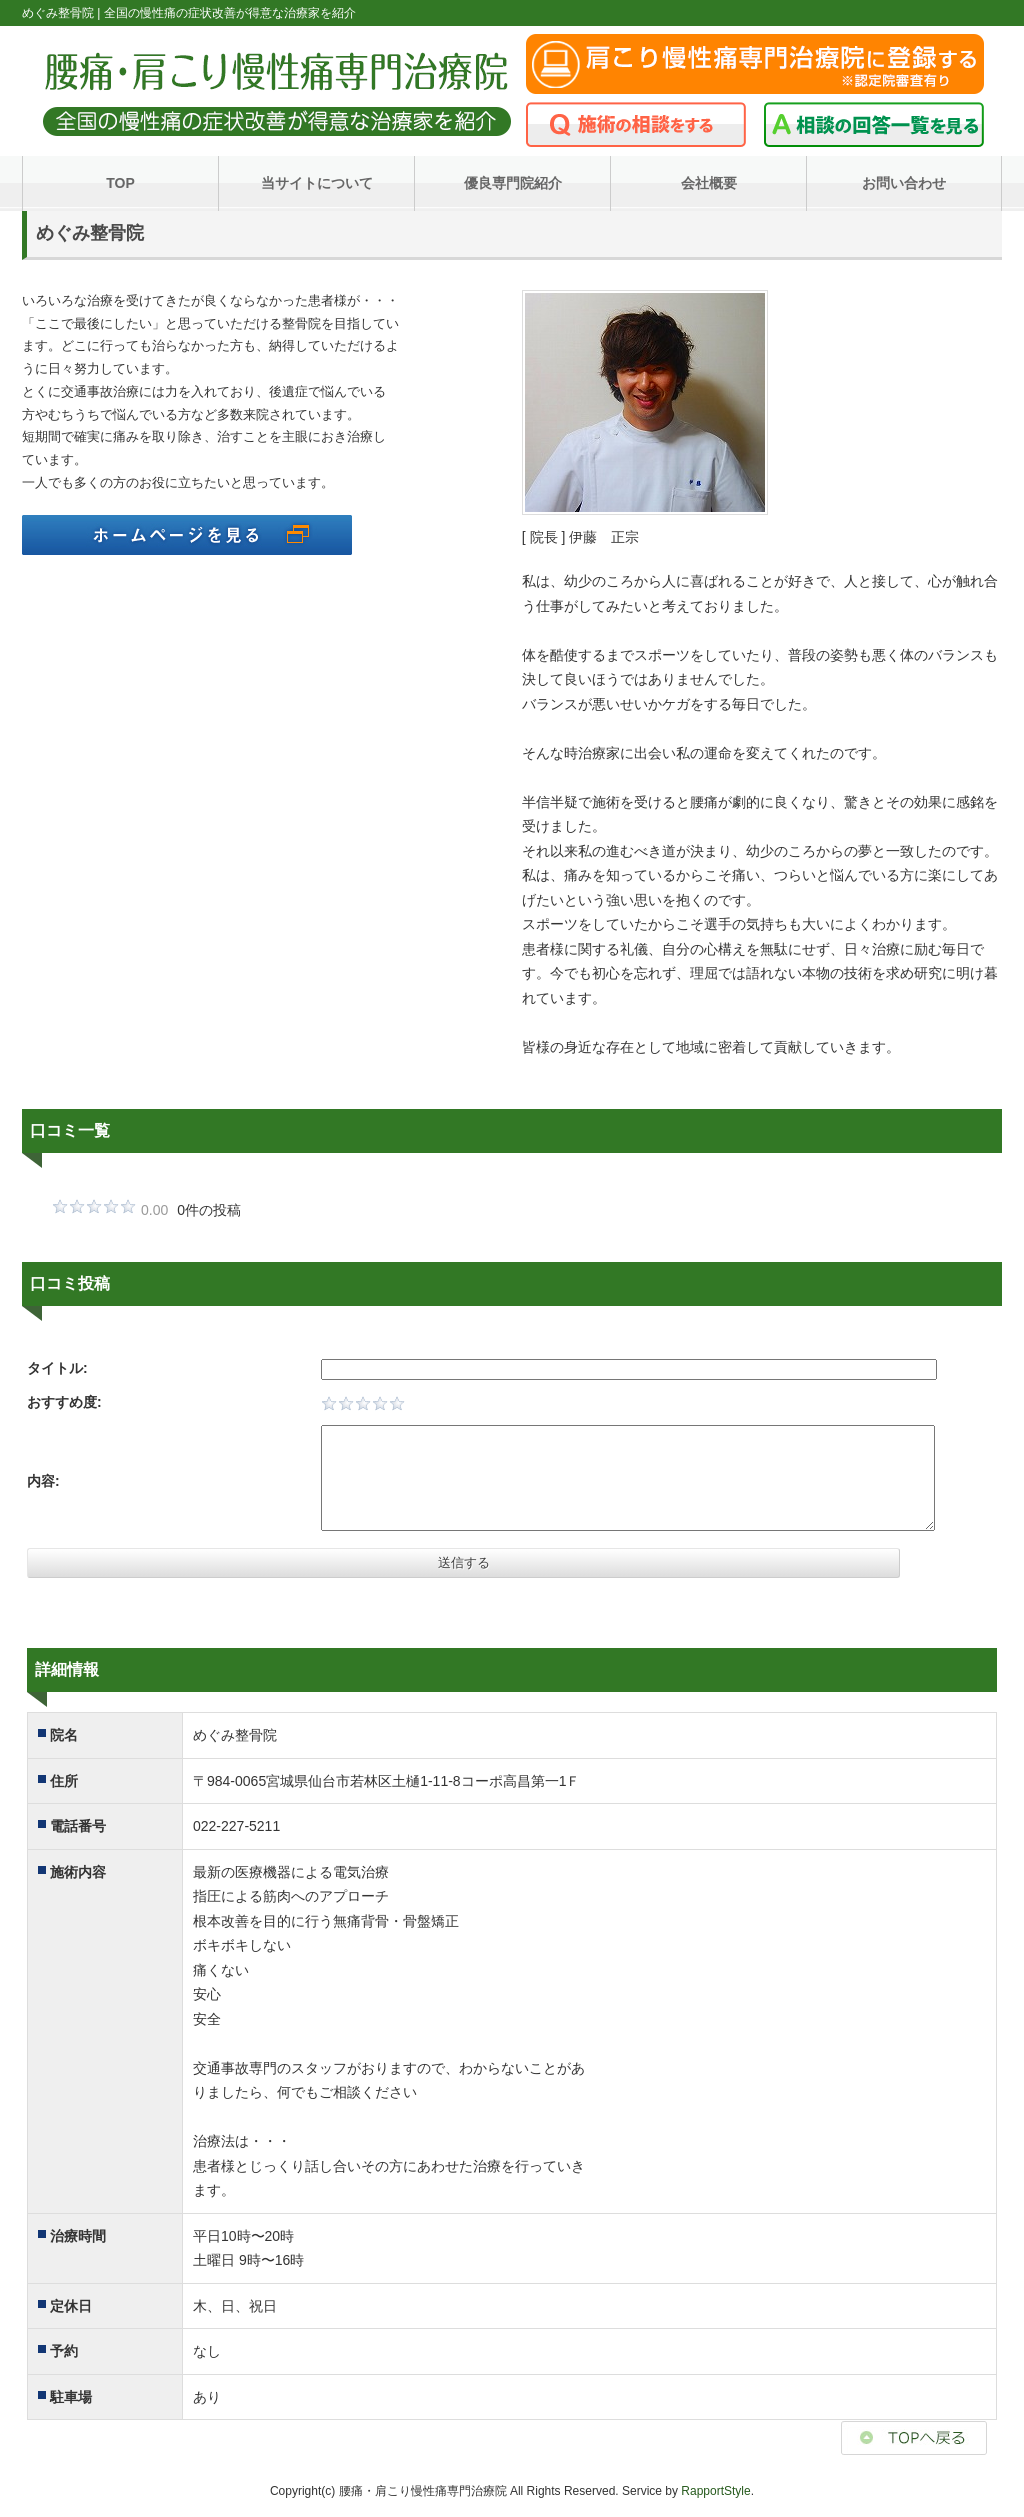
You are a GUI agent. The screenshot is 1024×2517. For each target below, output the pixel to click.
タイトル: (57, 1368)
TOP (120, 183)
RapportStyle (715, 2491)
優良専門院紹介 (513, 183)
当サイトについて (317, 183)
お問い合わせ (904, 183)
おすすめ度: (64, 1402)
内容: (43, 1481)
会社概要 (709, 183)
